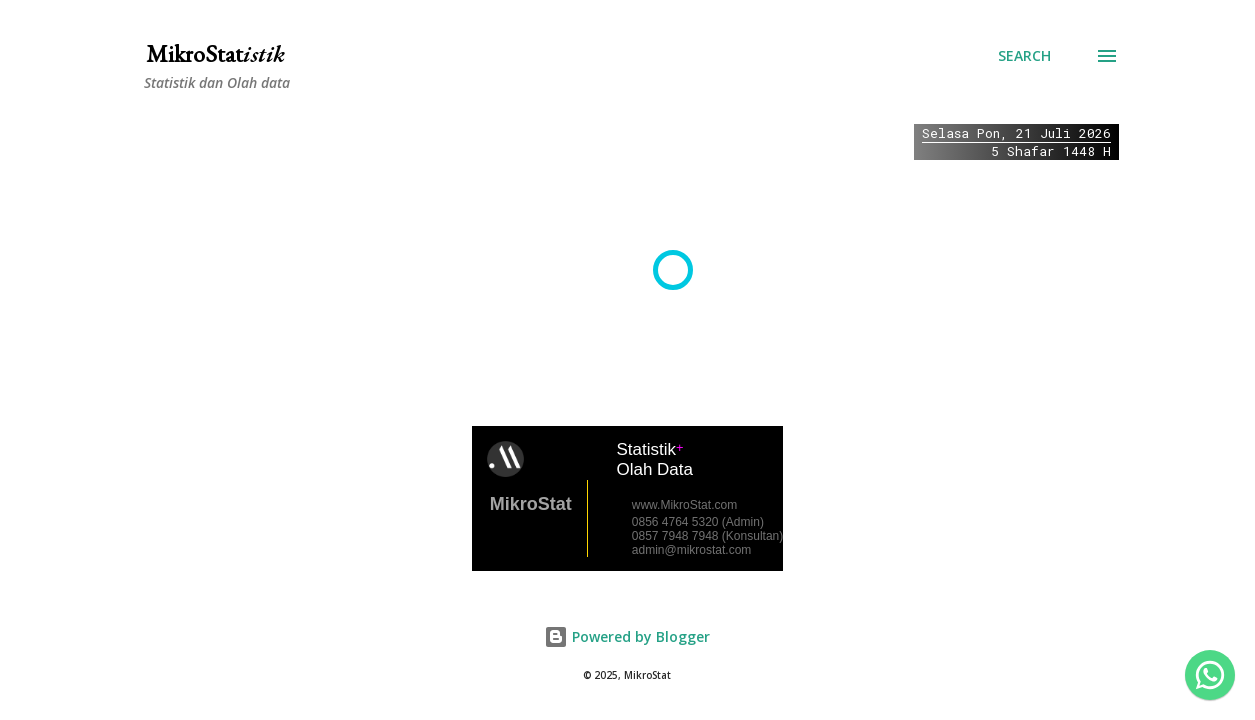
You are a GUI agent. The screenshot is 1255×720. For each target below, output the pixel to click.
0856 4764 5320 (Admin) (698, 522)
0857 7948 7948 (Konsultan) (707, 536)
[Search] (1024, 56)
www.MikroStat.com (684, 505)
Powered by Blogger (627, 636)
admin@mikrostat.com (692, 550)
